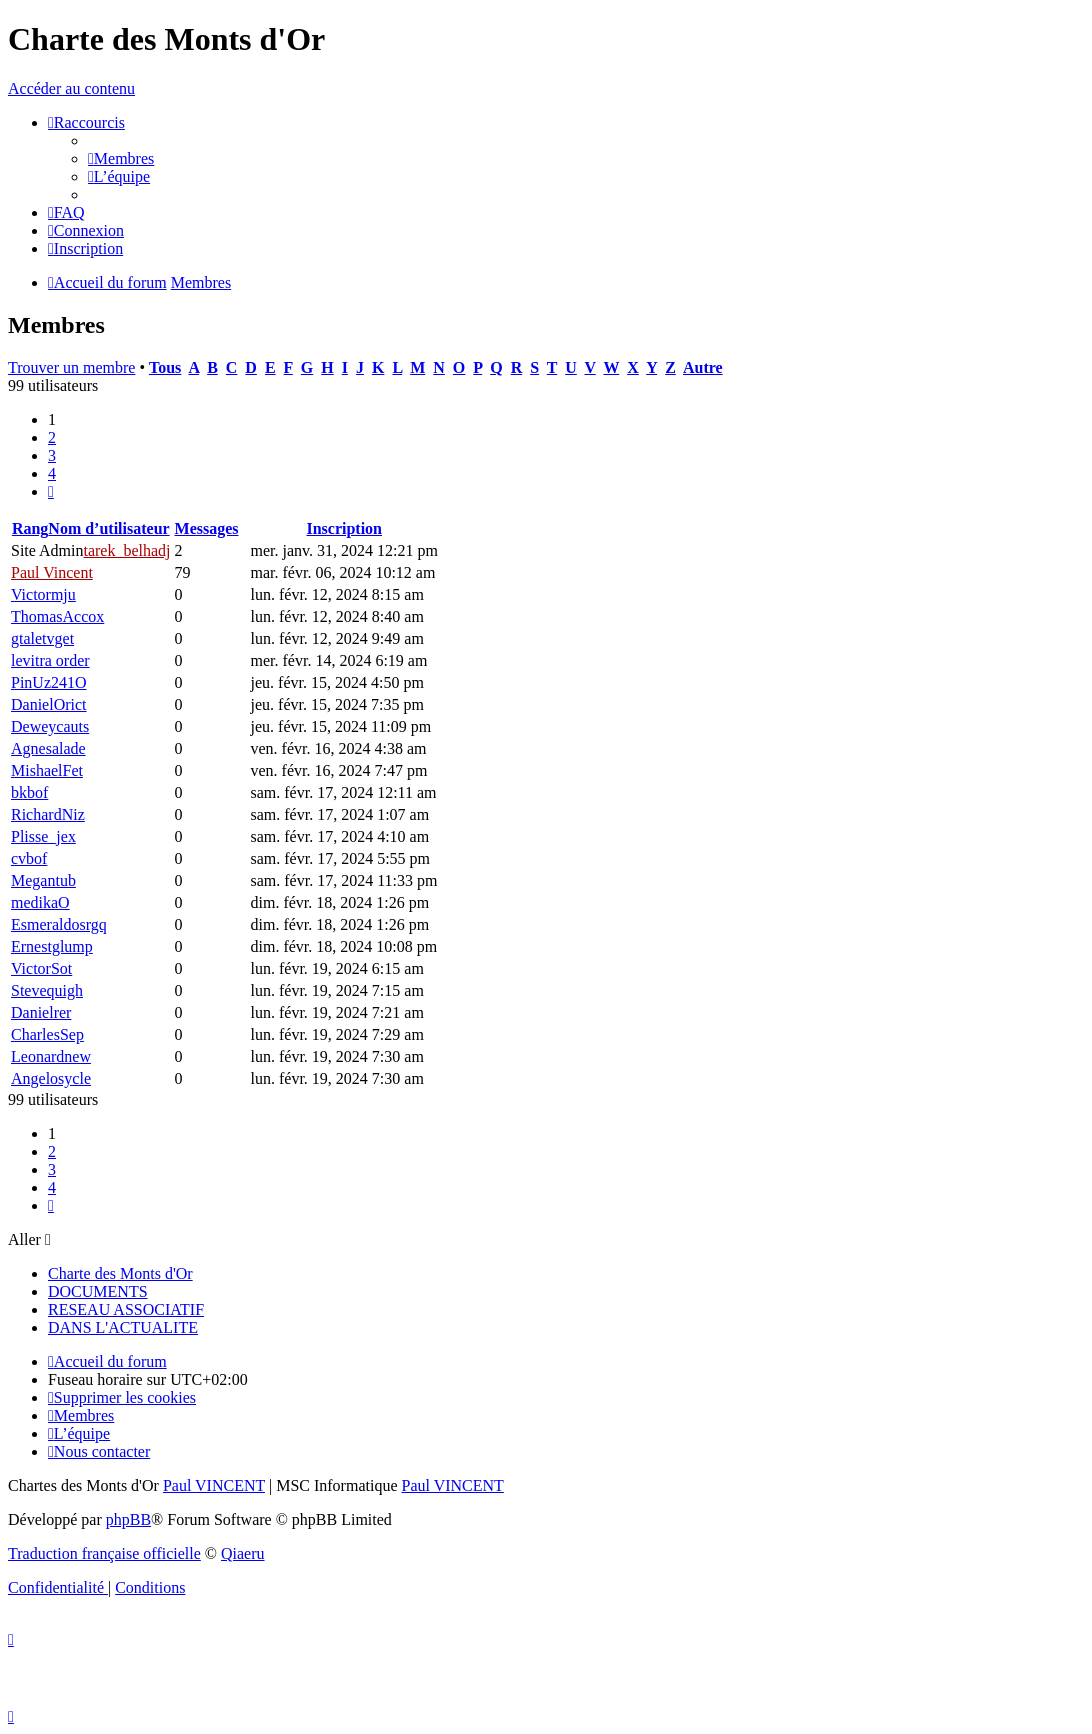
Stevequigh (47, 990)
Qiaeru (243, 1553)
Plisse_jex (43, 836)
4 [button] (52, 473)
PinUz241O (49, 682)
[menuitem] (121, 158)
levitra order (50, 660)
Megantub (43, 880)
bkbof (29, 792)
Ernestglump (52, 946)
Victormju (43, 594)
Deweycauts (50, 726)
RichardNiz (48, 814)
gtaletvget (42, 638)
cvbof (29, 858)
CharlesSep (47, 1034)
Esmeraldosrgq (59, 924)
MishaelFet (47, 770)
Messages (207, 528)
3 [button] (52, 455)
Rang (30, 528)
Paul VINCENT (214, 1485)
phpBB (128, 1519)
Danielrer (41, 1012)
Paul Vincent (52, 572)
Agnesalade (48, 748)
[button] (51, 491)
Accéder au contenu (71, 88)
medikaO (40, 902)
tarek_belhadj (126, 550)
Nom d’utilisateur (108, 528)
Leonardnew (51, 1056)
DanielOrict (49, 704)
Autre (703, 367)
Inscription (344, 528)
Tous (165, 367)
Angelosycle (51, 1078)
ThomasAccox (57, 616)
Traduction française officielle (104, 1553)
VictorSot (41, 968)
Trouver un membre (71, 367)
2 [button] (52, 437)
